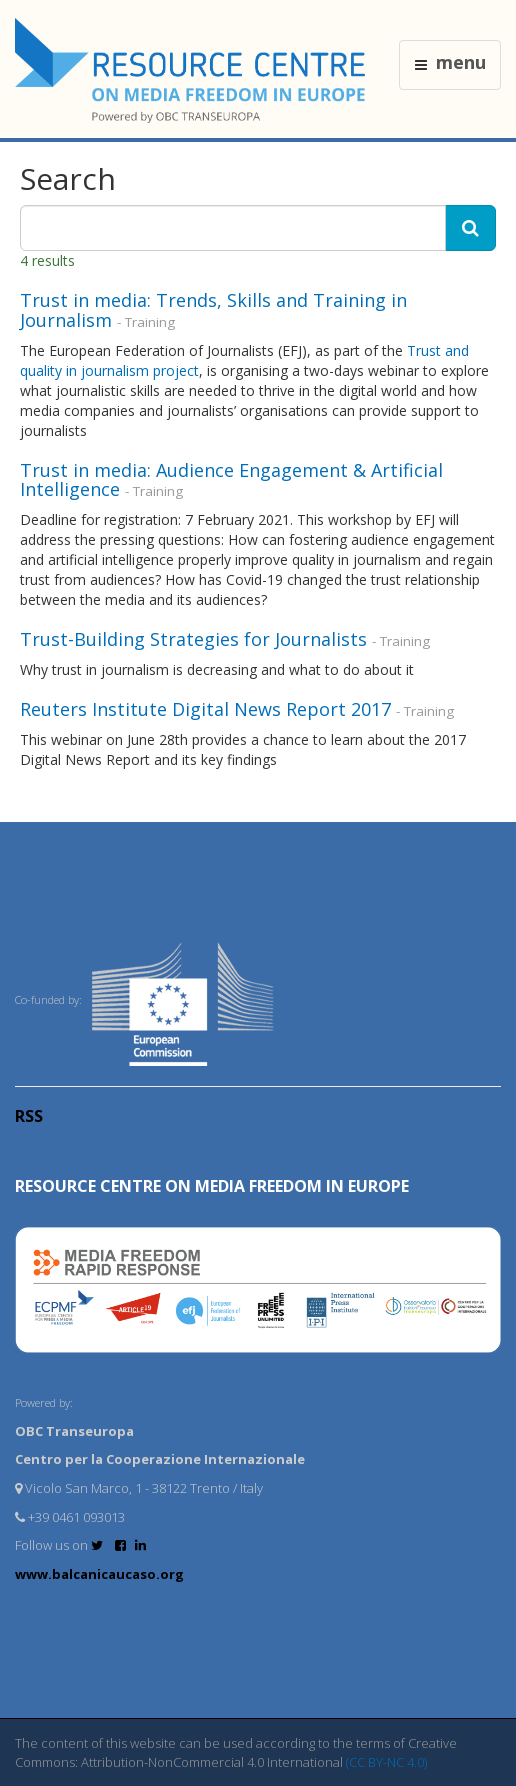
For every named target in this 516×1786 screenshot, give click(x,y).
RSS (29, 1116)
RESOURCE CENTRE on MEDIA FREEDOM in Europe (212, 1186)
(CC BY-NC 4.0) (386, 1762)
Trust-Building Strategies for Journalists (193, 639)
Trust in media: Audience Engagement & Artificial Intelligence (231, 480)
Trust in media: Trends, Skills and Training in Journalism (213, 310)
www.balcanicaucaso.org (99, 1574)
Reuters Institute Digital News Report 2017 (205, 709)
